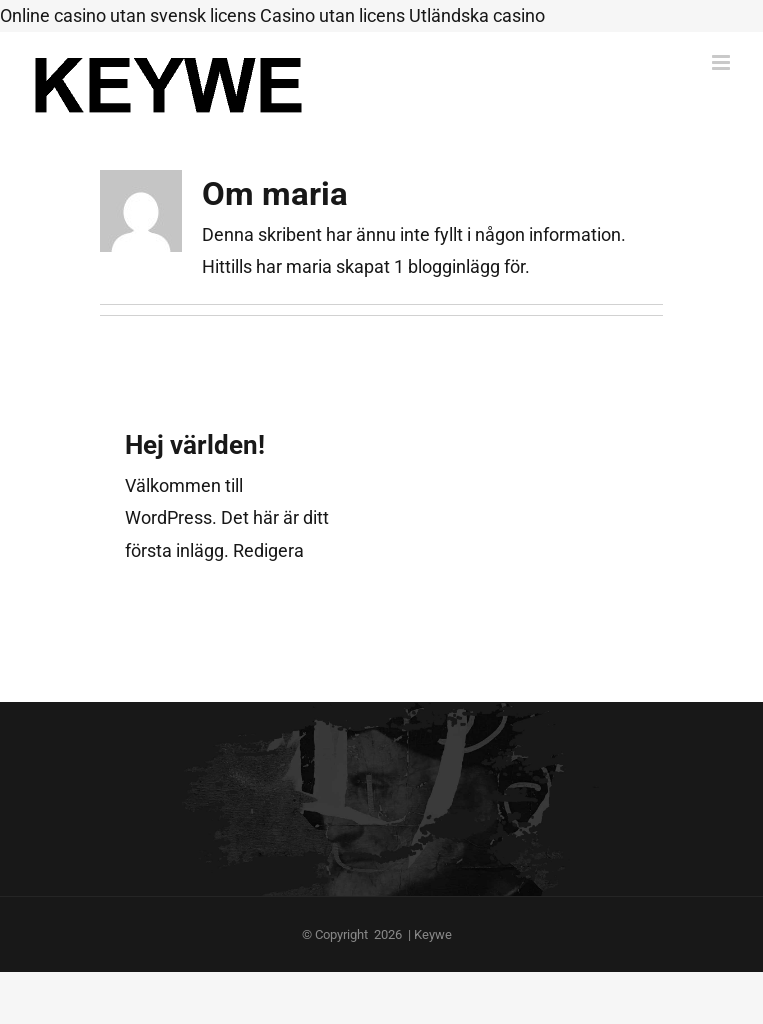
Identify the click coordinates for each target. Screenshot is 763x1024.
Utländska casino (477, 15)
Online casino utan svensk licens (128, 15)
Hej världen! (195, 445)
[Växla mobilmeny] (722, 62)
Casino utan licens (332, 15)
